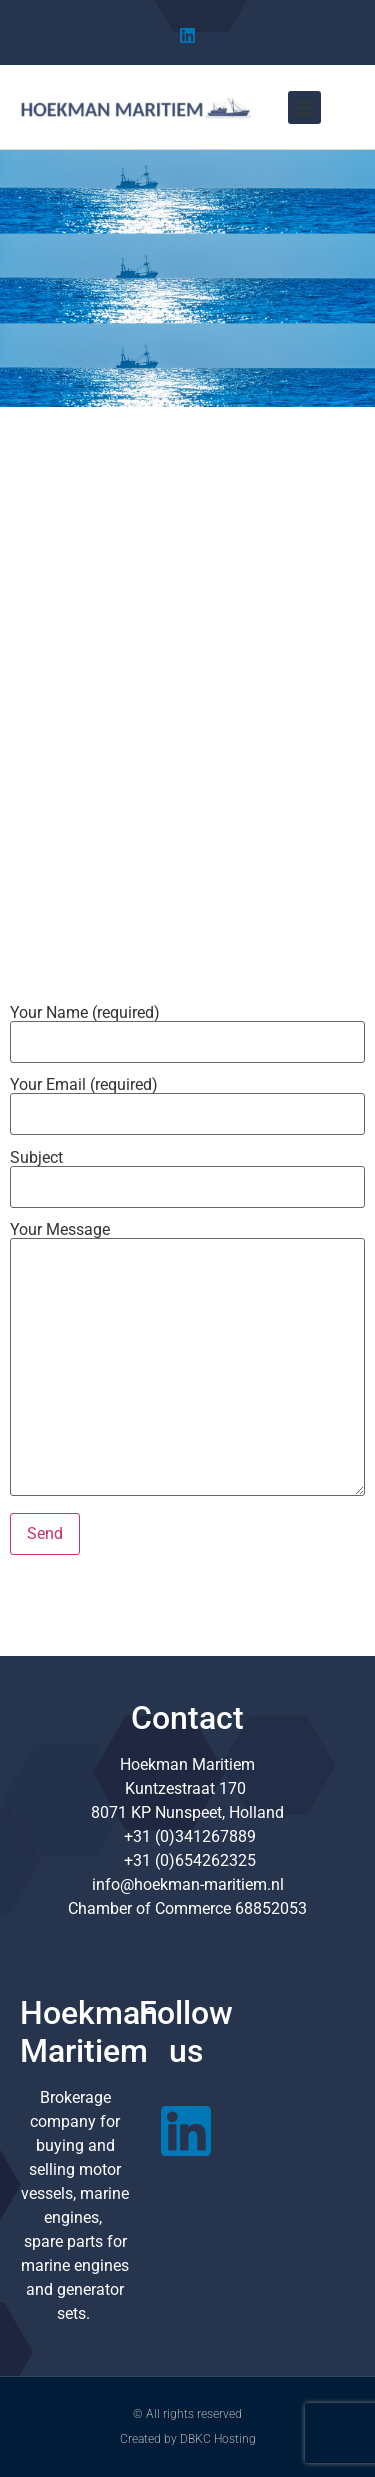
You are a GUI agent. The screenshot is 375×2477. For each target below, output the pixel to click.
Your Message (187, 1360)
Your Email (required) (187, 1100)
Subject (187, 1173)
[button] (304, 107)
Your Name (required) (187, 1028)
